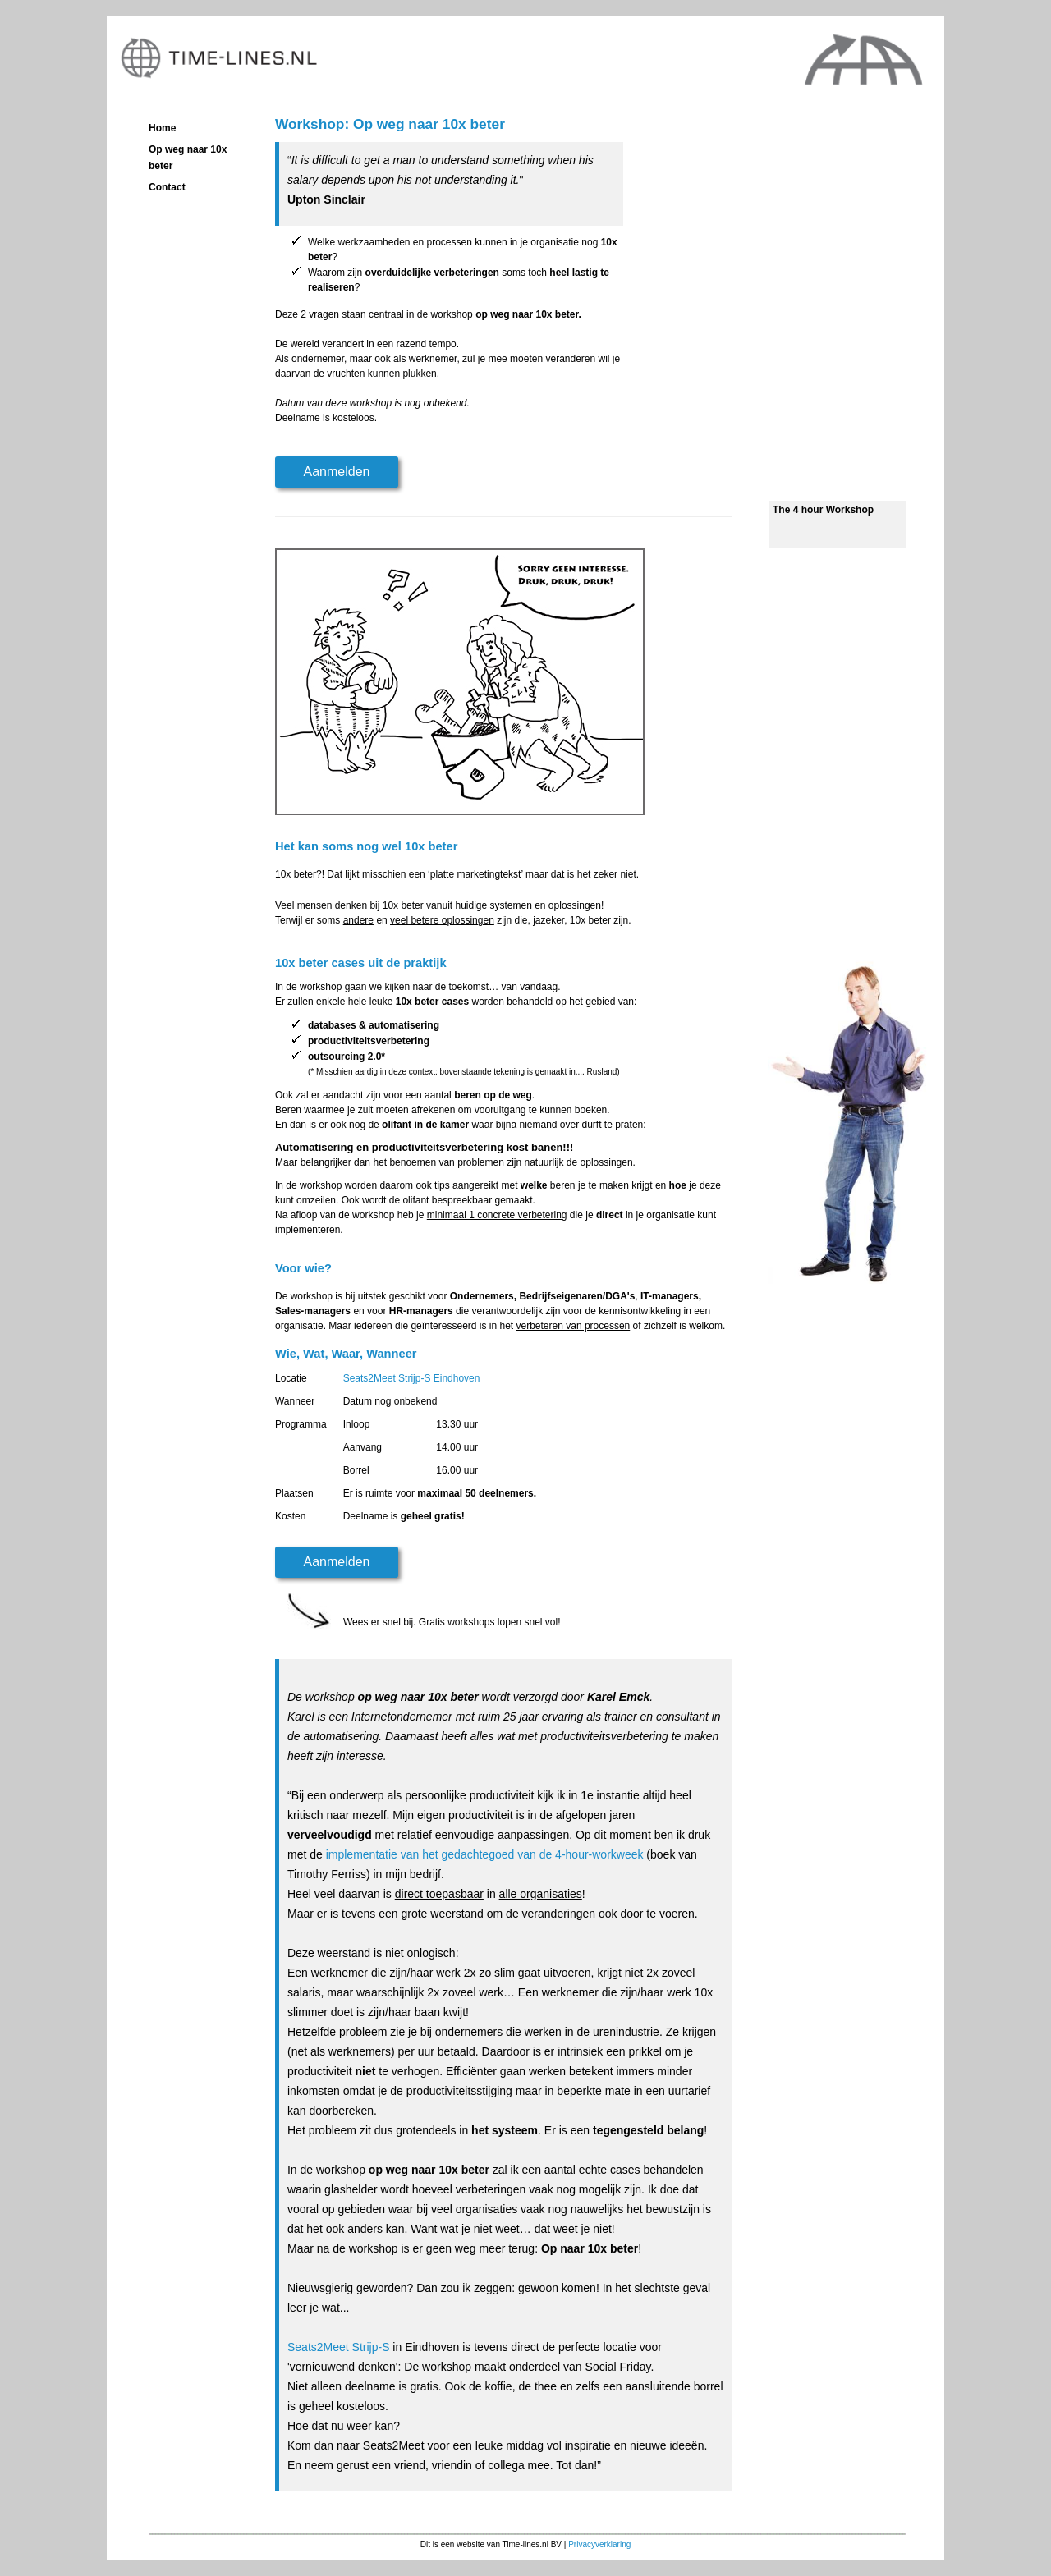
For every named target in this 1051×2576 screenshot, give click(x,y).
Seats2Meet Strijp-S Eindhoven (411, 1378)
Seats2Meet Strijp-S (338, 2347)
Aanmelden (337, 472)
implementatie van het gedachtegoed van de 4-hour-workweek (483, 1854)
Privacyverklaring (599, 2544)
